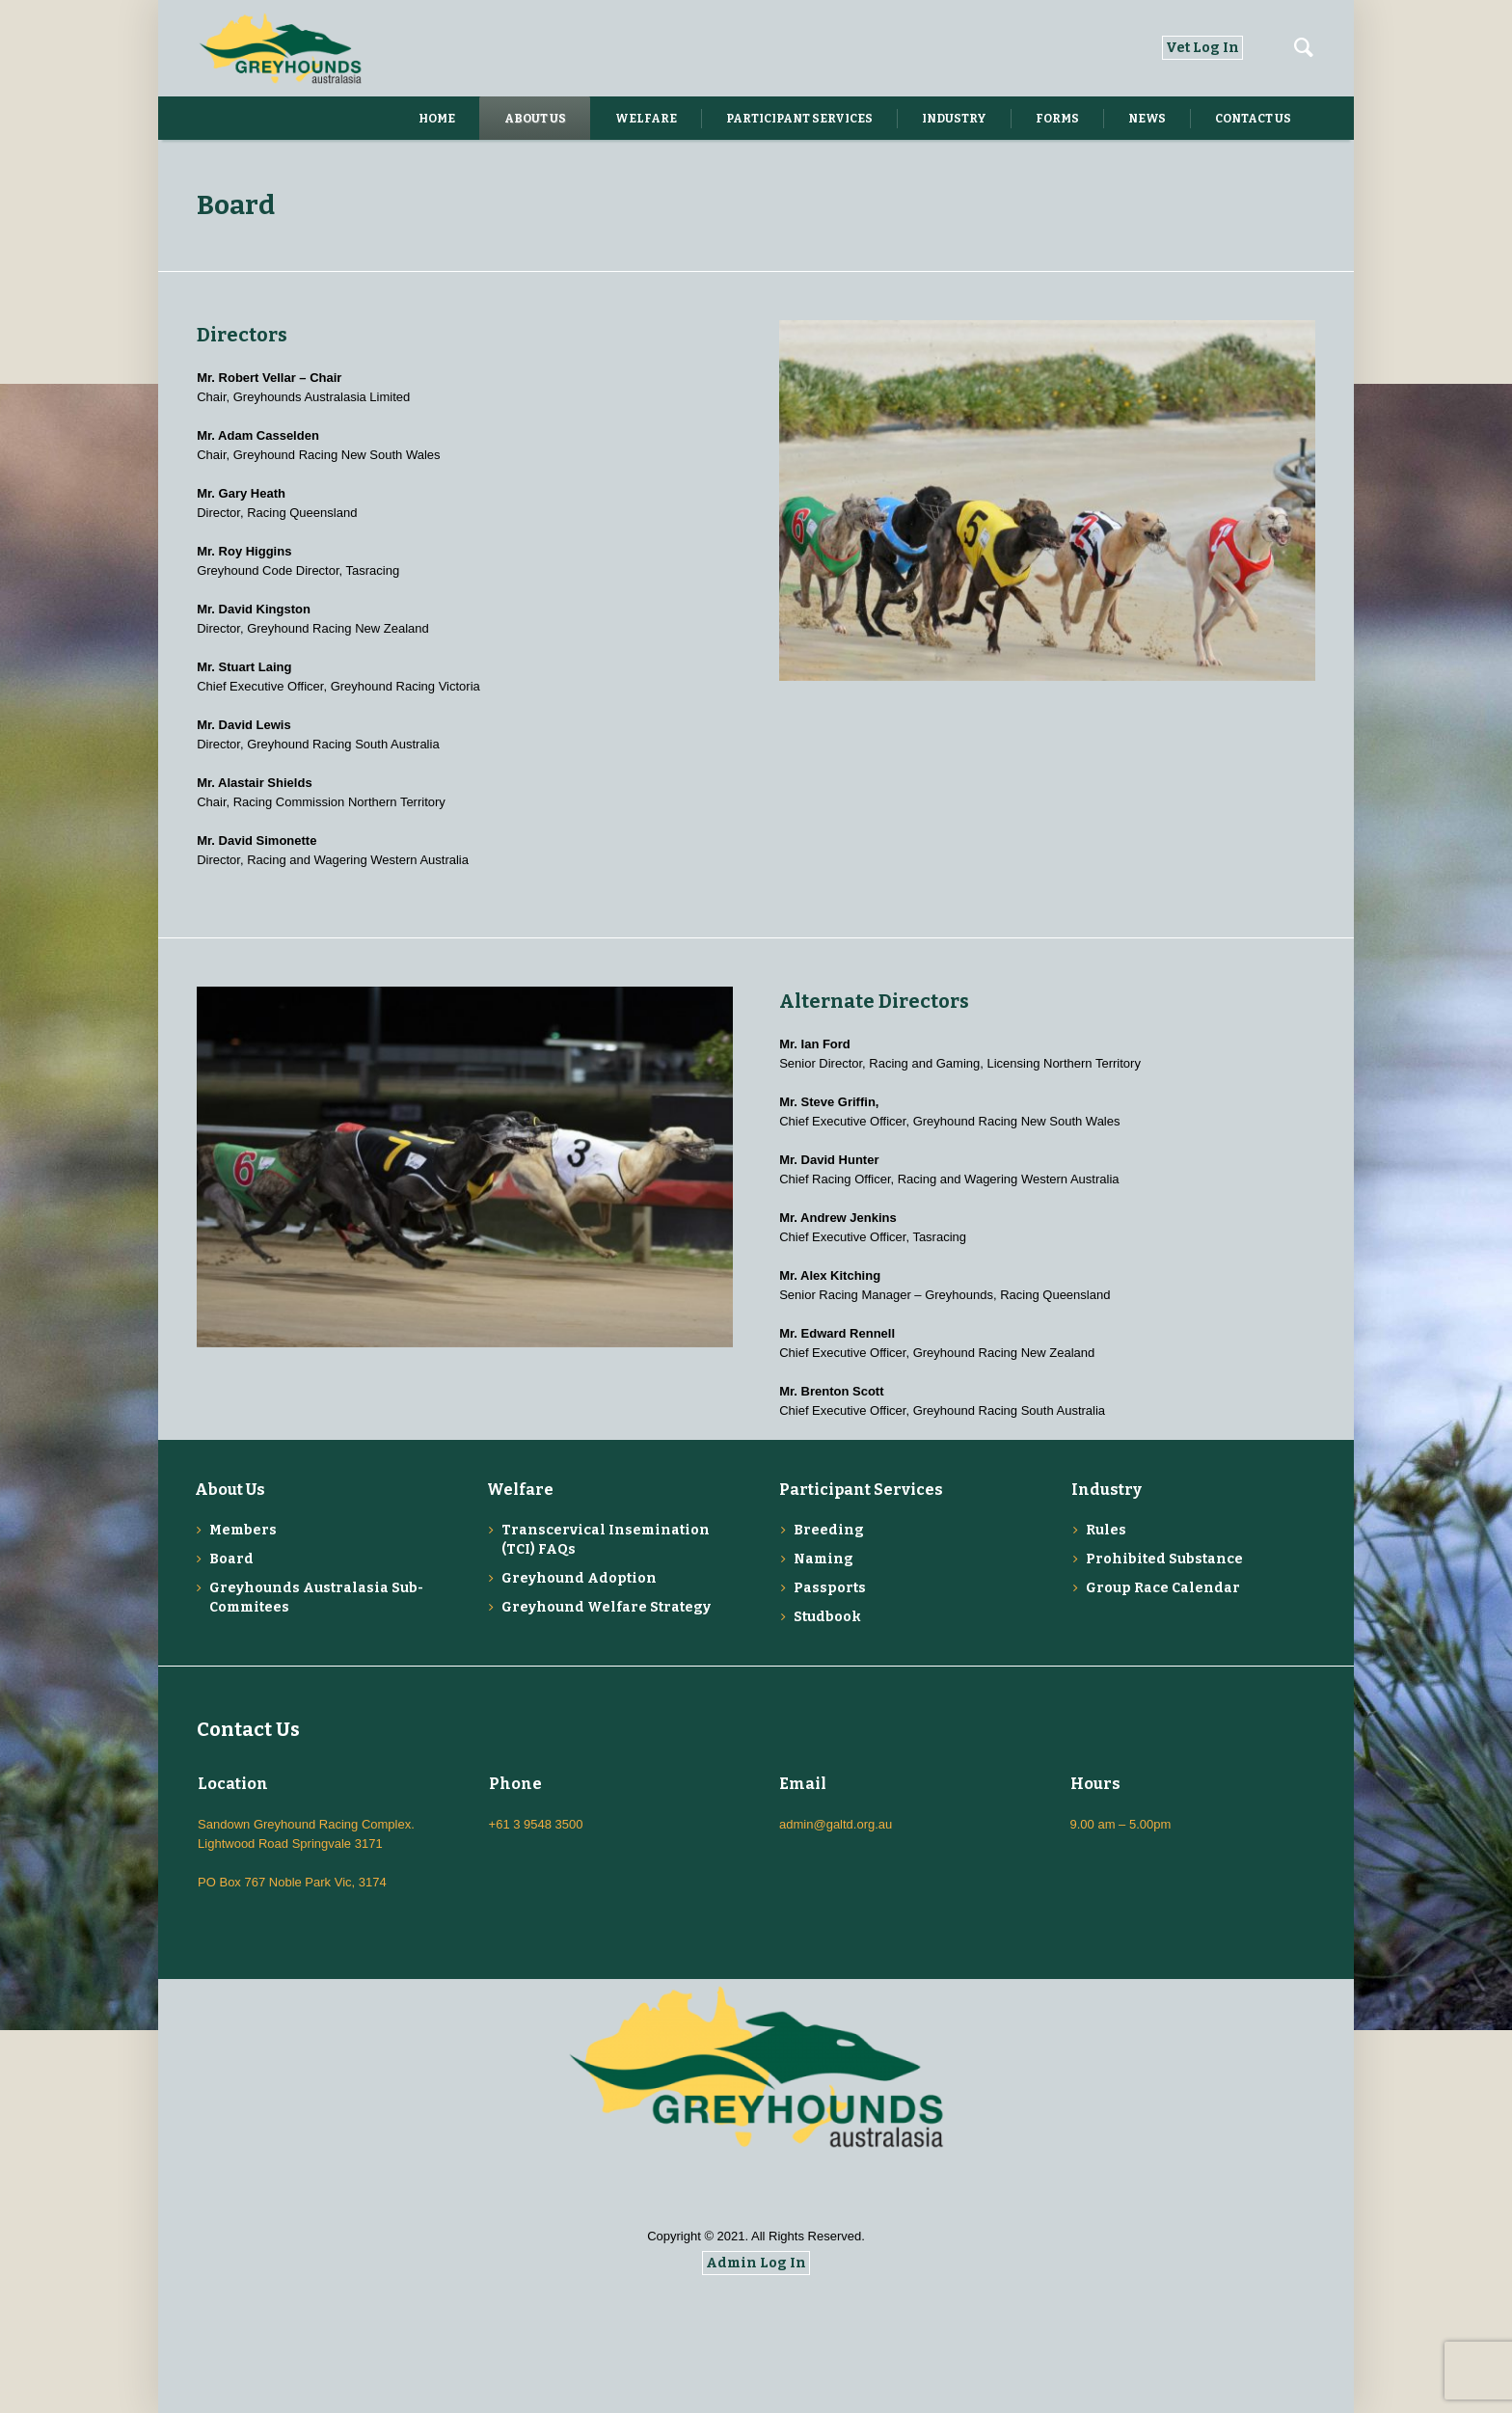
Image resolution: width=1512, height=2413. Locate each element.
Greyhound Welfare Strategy (606, 1607)
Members (243, 1530)
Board (231, 1559)
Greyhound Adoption (579, 1578)
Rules (1106, 1530)
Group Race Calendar (1163, 1588)
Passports (830, 1588)
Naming (823, 1559)
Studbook (827, 1617)
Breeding (829, 1530)
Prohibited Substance (1164, 1559)
